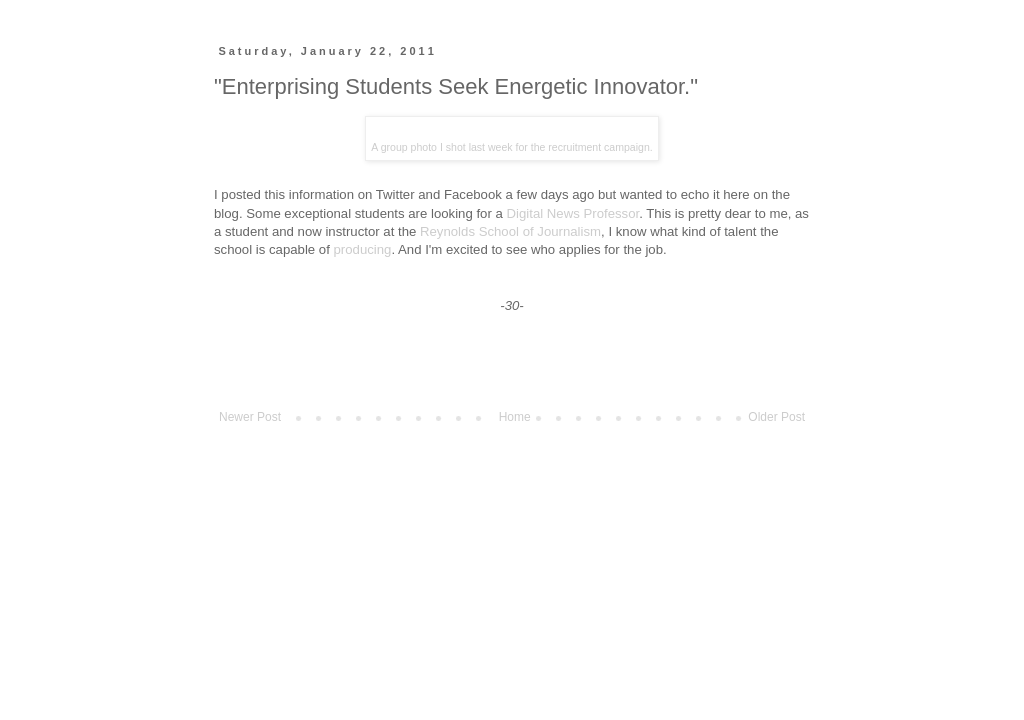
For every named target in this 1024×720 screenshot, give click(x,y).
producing (363, 249)
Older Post (776, 417)
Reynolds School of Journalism (510, 231)
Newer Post (250, 417)
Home (515, 417)
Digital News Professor (573, 213)
